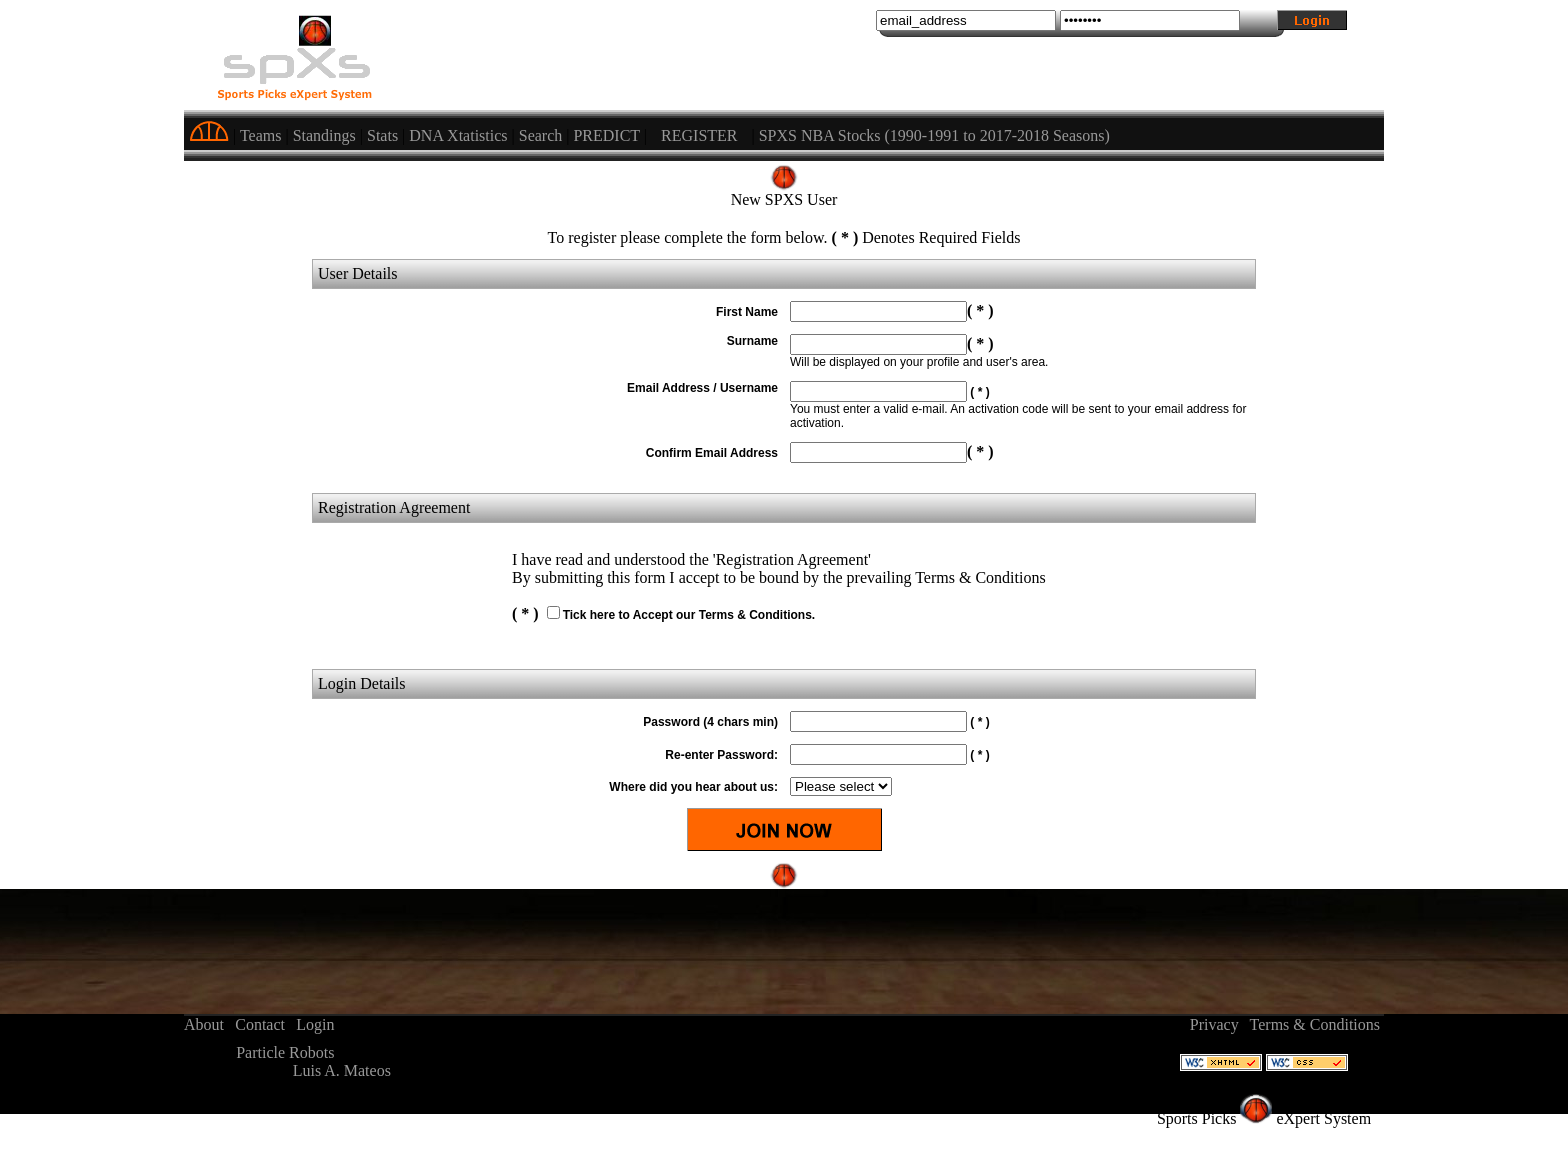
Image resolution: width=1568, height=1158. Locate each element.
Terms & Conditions (1315, 1024)
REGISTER (699, 135)
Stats (382, 135)
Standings (324, 135)
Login (315, 1024)
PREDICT (606, 135)
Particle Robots (285, 1052)
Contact (260, 1024)
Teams (261, 135)
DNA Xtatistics (458, 135)
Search (541, 135)
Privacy (1214, 1024)
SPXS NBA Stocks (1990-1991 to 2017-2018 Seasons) (934, 135)
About (204, 1024)
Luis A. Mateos (342, 1070)
